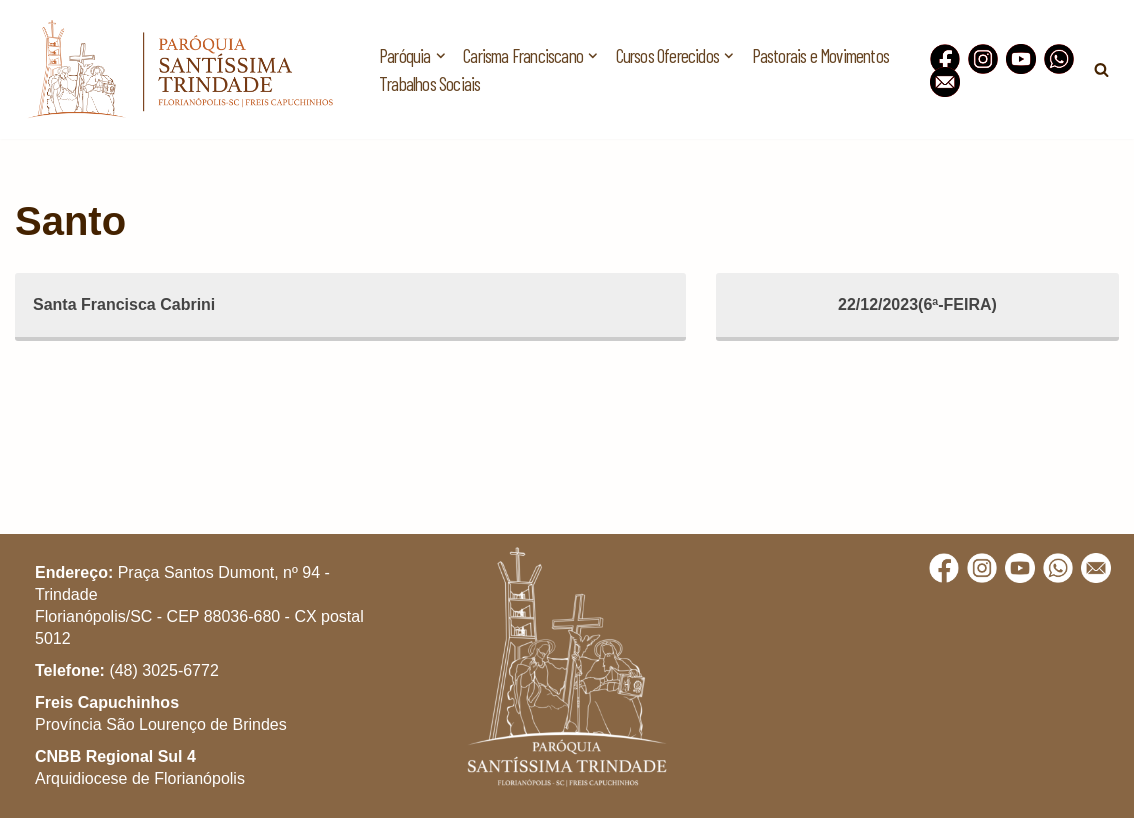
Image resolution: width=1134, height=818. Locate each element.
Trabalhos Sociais (429, 83)
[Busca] (1101, 69)
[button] (1091, 28)
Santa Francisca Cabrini (124, 304)
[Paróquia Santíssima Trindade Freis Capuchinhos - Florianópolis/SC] (180, 69)
